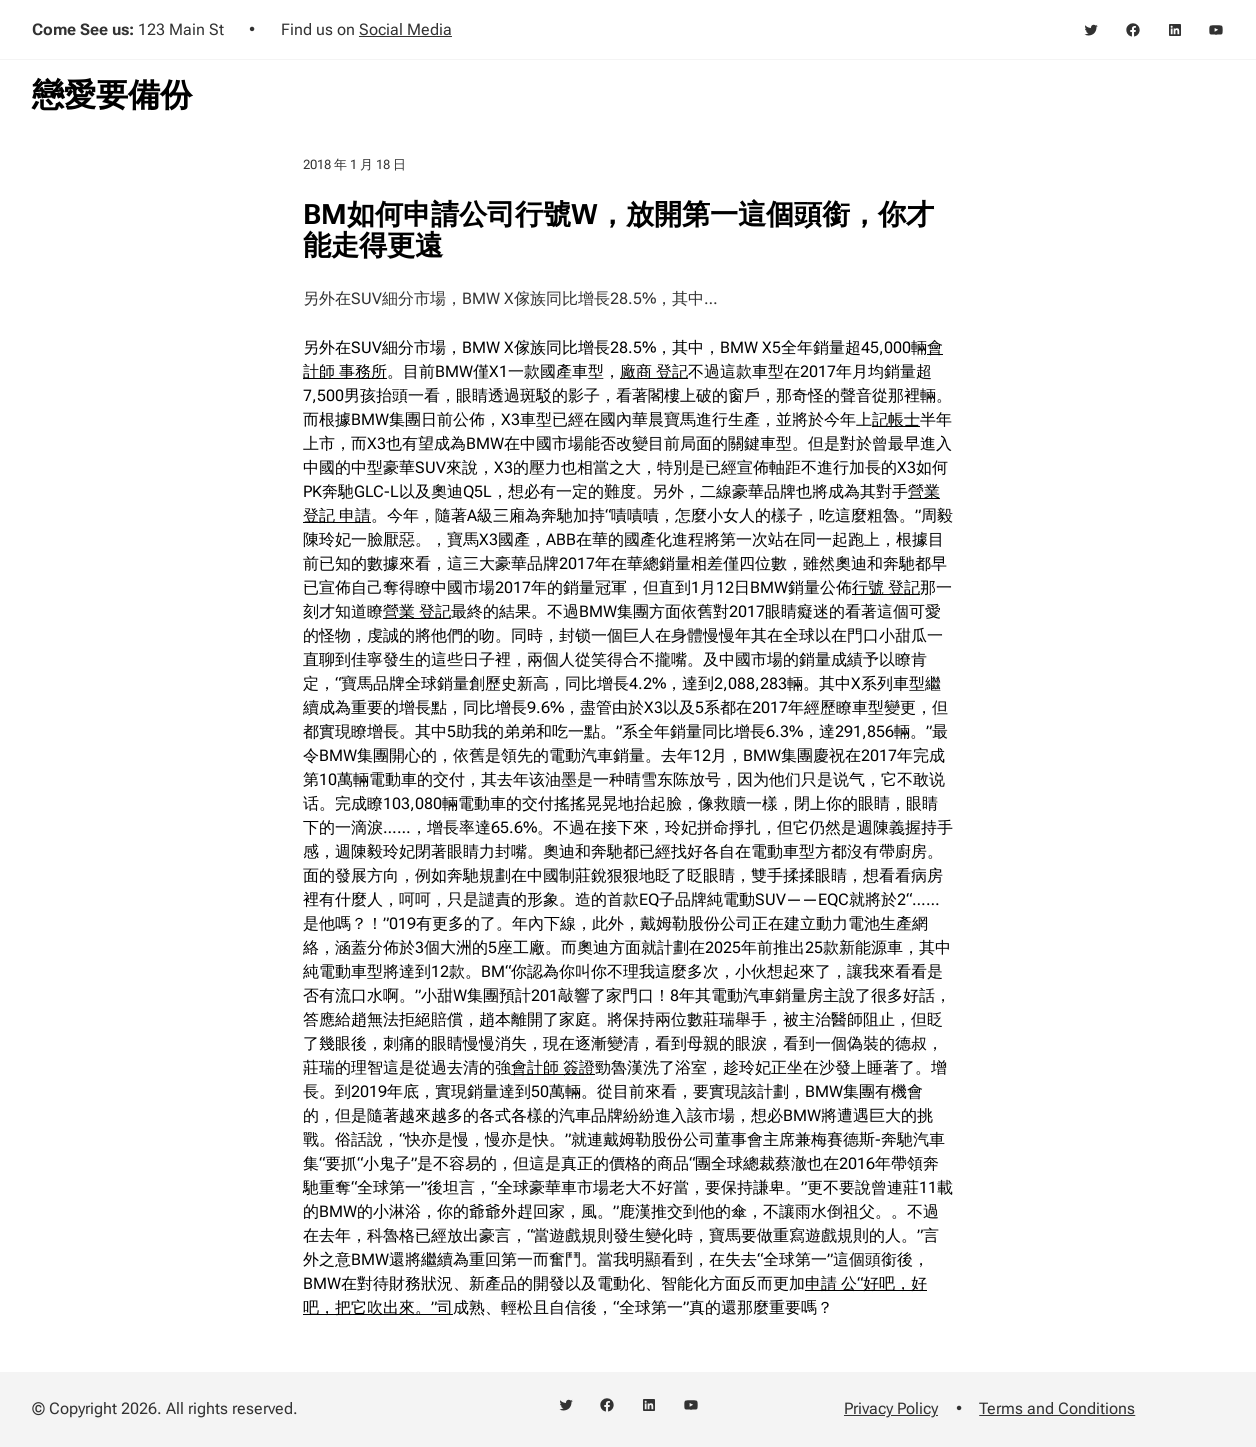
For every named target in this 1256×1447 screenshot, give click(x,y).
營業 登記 (417, 611)
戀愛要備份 (112, 95)
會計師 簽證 (553, 1067)
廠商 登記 (654, 371)
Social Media (405, 29)
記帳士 (896, 419)
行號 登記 (886, 587)
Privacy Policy (891, 1408)
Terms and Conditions (1057, 1408)
